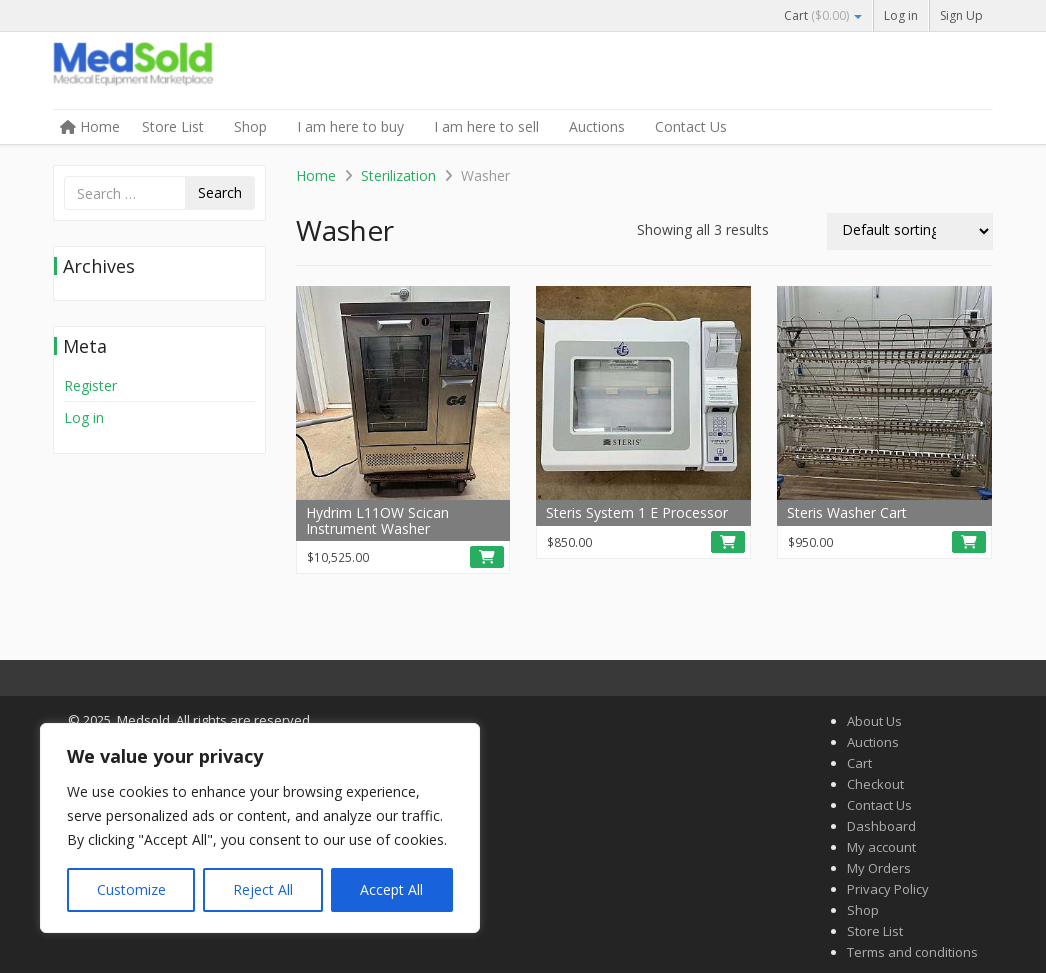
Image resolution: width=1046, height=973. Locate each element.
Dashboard (881, 826)
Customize (131, 889)
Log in (901, 15)
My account (881, 847)
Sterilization (398, 175)
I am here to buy (350, 126)
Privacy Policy (888, 889)
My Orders (879, 868)
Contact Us (691, 126)
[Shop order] (910, 231)
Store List (173, 126)
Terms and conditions (912, 952)
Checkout (875, 784)
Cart (823, 15)
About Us (874, 721)
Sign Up (961, 15)
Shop (250, 126)
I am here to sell (486, 126)
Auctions (597, 126)
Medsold (203, 72)
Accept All (391, 889)
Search (220, 192)
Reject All (263, 889)
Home (90, 126)
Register (90, 385)
